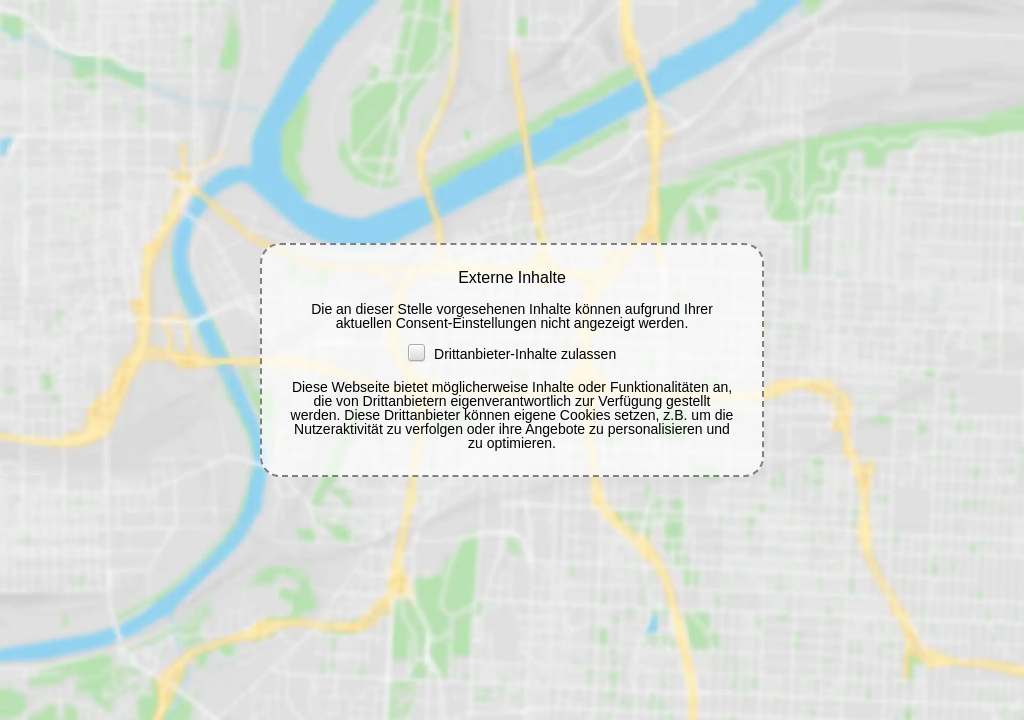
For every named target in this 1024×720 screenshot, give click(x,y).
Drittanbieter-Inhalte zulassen (512, 354)
